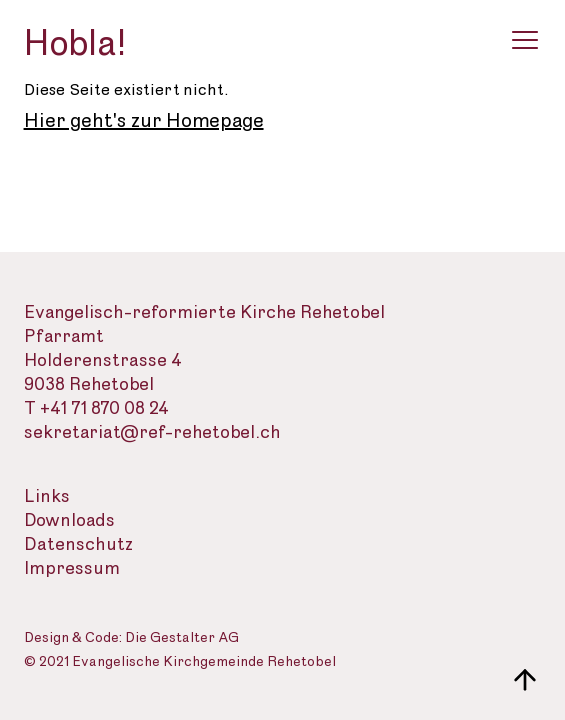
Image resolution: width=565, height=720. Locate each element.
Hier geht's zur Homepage (144, 121)
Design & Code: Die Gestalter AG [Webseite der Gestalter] (131, 638)
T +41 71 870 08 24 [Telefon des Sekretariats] (96, 408)
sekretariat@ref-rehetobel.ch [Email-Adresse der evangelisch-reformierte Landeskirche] (152, 432)
